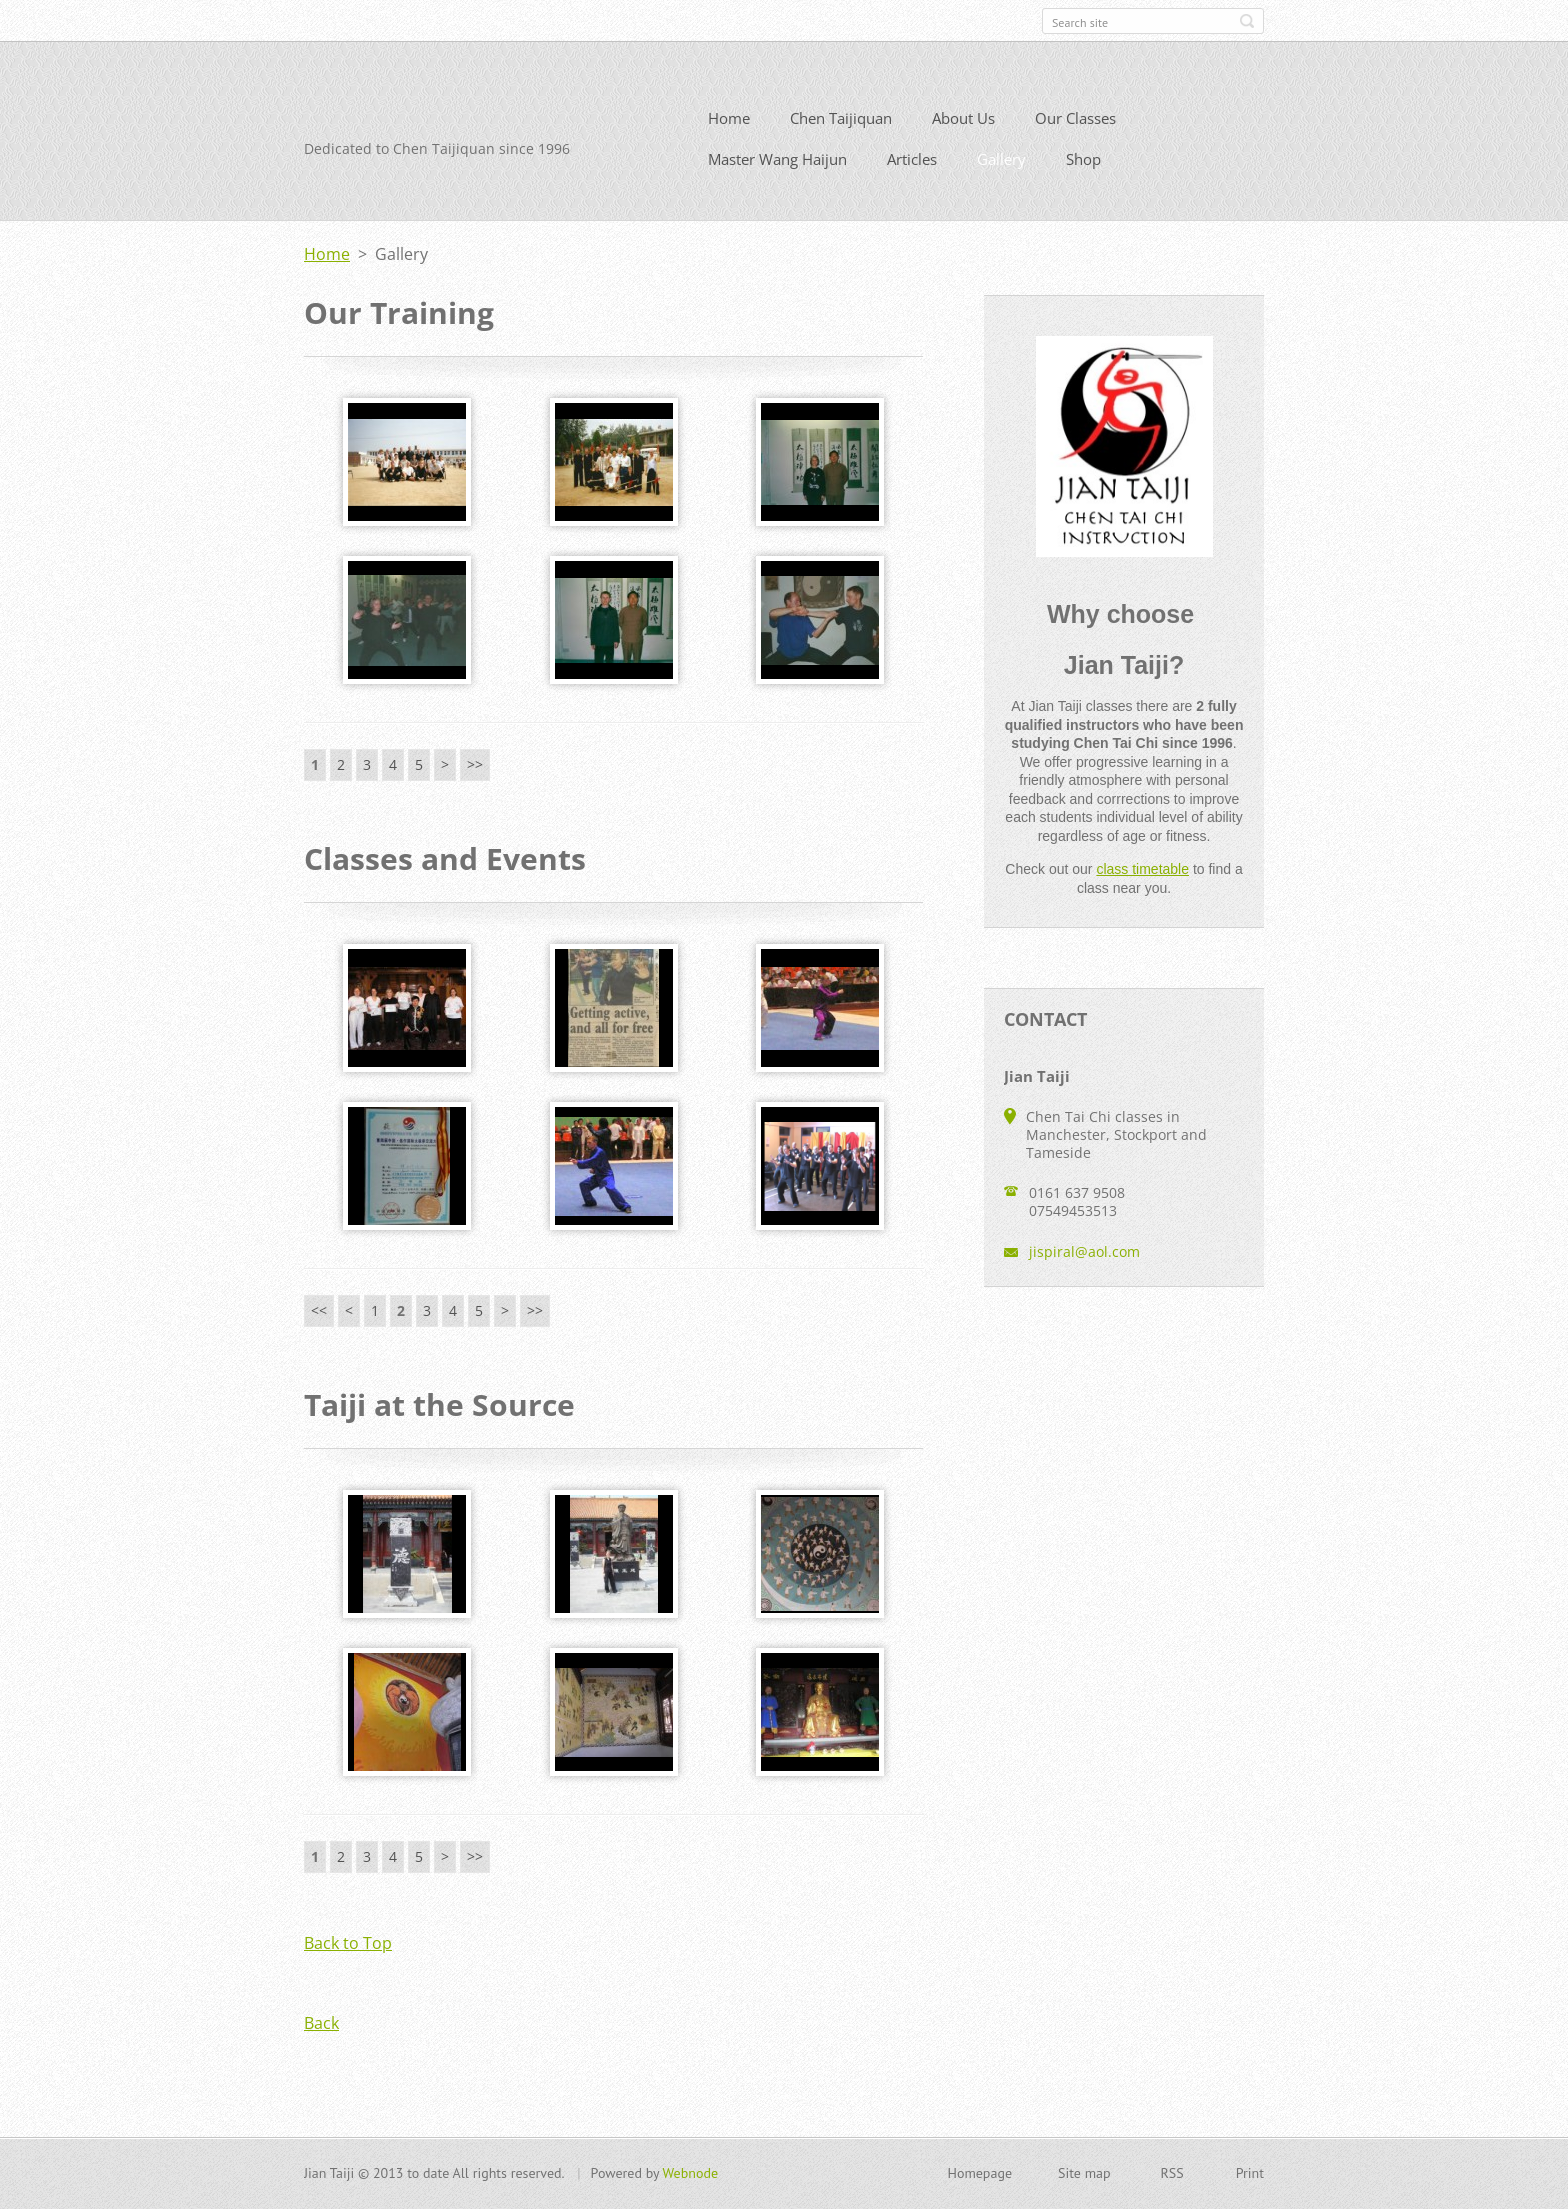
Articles (912, 167)
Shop (1083, 167)
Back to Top (348, 1951)
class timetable (1142, 877)
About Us (963, 126)
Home (729, 126)
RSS (1172, 2175)
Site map (1084, 2175)
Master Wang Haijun (777, 167)
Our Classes (1075, 126)
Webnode (690, 2175)
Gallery (1001, 167)
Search (1247, 21)
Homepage (979, 2175)
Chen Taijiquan (841, 126)
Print (1250, 2175)
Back (321, 2031)
